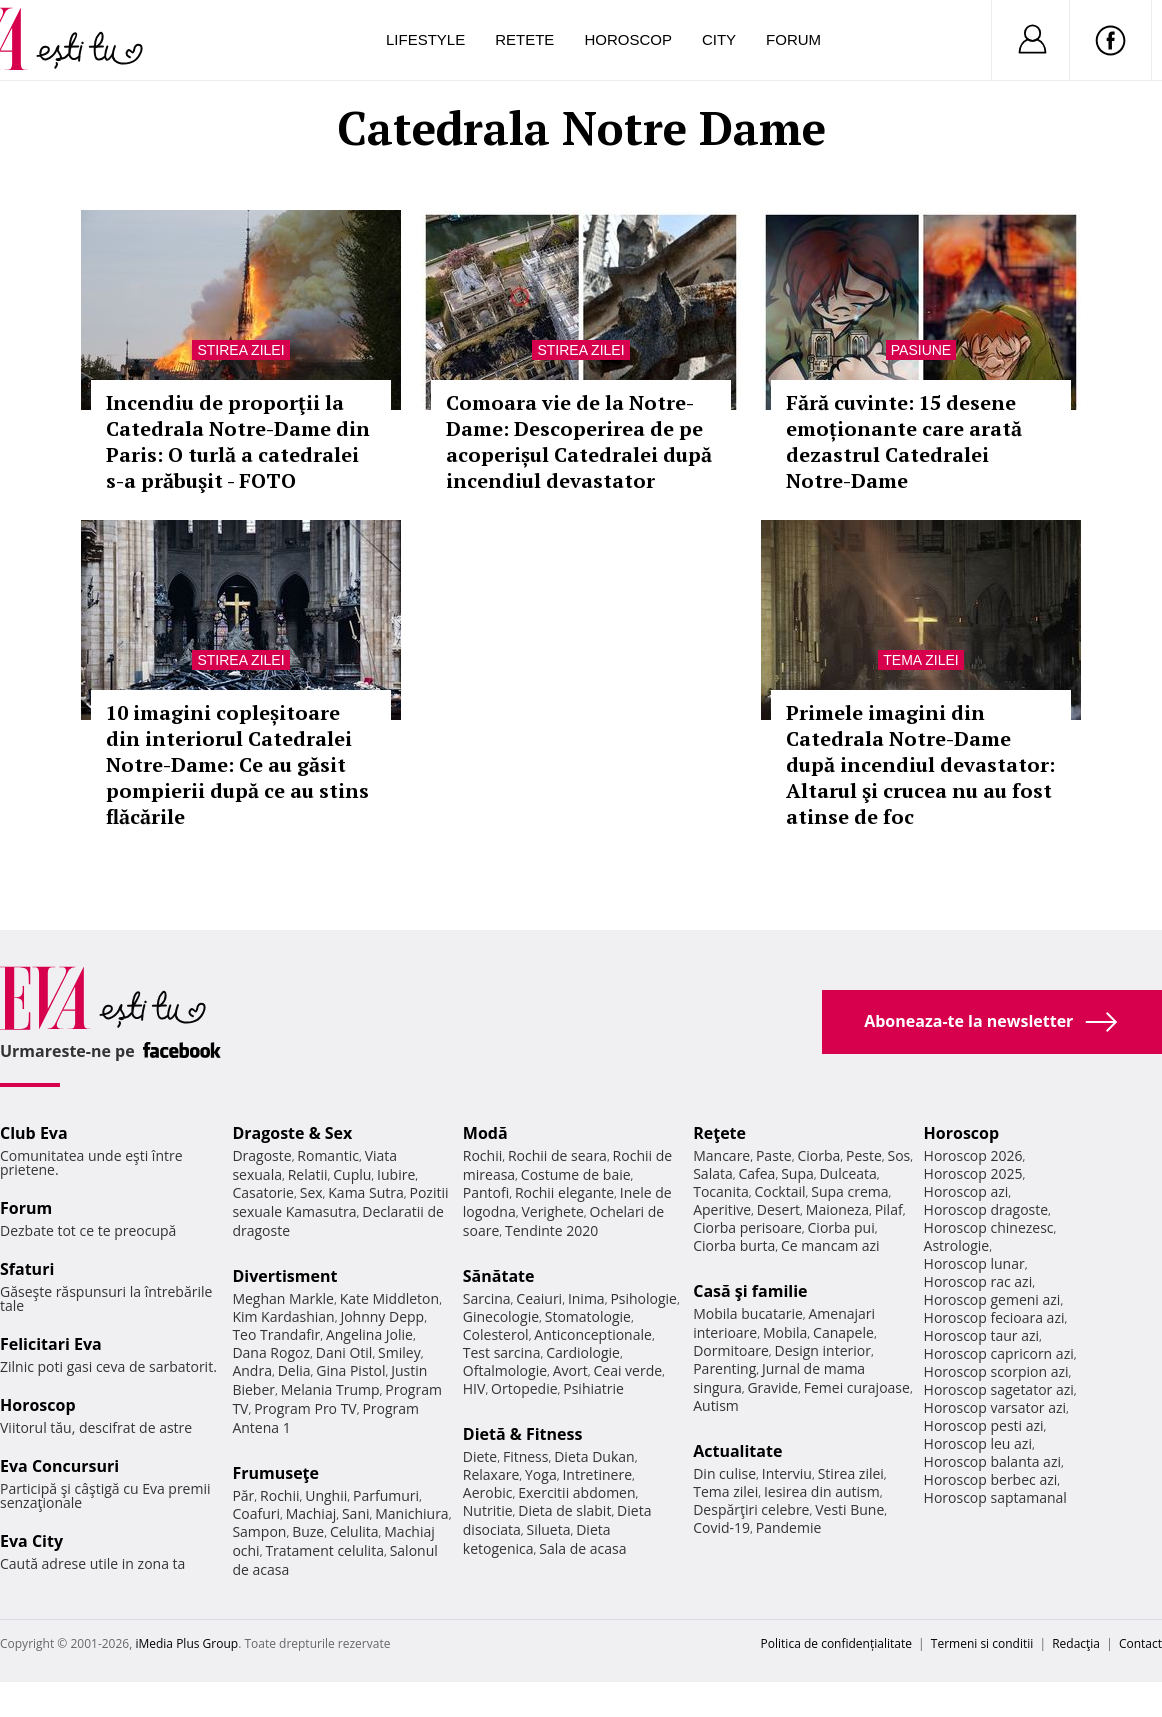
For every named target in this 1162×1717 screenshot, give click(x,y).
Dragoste (261, 1155)
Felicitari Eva (51, 1344)
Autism (716, 1405)
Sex (311, 1192)
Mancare (721, 1155)
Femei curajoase (857, 1387)
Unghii (326, 1495)
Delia (294, 1370)
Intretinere (597, 1474)
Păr (243, 1495)
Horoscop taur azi (981, 1335)
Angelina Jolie (369, 1334)
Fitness (526, 1456)
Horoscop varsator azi (995, 1407)
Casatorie (263, 1192)
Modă (485, 1133)
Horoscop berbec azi (991, 1479)
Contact (1140, 1643)
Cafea (756, 1173)
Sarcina (487, 1298)
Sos (898, 1155)
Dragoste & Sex (292, 1133)
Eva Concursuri (59, 1466)
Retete (524, 39)
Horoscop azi (966, 1191)
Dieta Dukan (594, 1456)
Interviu (787, 1473)
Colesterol (496, 1334)
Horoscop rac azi (978, 1281)
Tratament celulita (324, 1550)
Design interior (822, 1350)
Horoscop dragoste (986, 1209)
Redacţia (1076, 1643)
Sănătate (499, 1276)
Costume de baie (576, 1174)
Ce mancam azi (830, 1245)
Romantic (328, 1155)
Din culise (724, 1473)
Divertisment (284, 1276)
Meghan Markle (283, 1298)
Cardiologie (583, 1352)
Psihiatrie (593, 1388)
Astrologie (957, 1245)
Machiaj (311, 1513)
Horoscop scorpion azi (996, 1371)
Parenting (724, 1368)
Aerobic (488, 1492)
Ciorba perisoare (747, 1227)
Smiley (399, 1352)
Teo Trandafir (276, 1334)
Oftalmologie (505, 1370)
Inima (586, 1298)
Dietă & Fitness (523, 1434)
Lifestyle (425, 39)
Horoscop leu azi (978, 1443)
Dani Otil (344, 1352)
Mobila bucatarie (748, 1313)
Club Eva (34, 1133)
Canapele (843, 1332)
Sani (356, 1513)
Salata (713, 1173)
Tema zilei (920, 660)
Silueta (549, 1529)
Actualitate (737, 1451)
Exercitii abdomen (576, 1492)
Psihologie (643, 1298)
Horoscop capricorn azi (999, 1353)
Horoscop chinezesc (989, 1227)
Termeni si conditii (982, 1643)
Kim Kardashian (283, 1316)
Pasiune (921, 350)
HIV (474, 1388)
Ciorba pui (841, 1227)
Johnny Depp (382, 1316)
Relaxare (491, 1474)
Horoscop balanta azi (992, 1461)
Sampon (259, 1531)
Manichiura (411, 1513)
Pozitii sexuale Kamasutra (340, 1202)
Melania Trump (330, 1389)
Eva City (31, 1541)
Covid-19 (721, 1527)
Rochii (279, 1495)
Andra (252, 1370)
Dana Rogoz (271, 1352)
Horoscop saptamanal (995, 1497)
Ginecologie (501, 1316)
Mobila (785, 1332)
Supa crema (849, 1191)
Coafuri (256, 1513)
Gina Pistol (350, 1370)
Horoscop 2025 (973, 1173)
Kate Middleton (390, 1298)
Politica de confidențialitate (836, 1643)
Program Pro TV (305, 1408)
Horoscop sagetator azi (999, 1389)
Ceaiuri (539, 1298)
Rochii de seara (557, 1155)
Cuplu (352, 1174)
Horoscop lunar (974, 1263)
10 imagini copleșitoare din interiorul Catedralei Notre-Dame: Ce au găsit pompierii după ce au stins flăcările (237, 764)
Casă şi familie (750, 1291)
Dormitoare (731, 1350)
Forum (793, 39)
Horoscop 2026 (973, 1155)
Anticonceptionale (593, 1334)
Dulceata (847, 1173)
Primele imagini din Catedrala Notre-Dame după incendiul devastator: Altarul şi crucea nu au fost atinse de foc (920, 764)
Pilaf (889, 1209)
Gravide (772, 1387)
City (719, 39)
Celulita (354, 1531)
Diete (480, 1456)
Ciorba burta (734, 1245)
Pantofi (486, 1192)
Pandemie (789, 1527)
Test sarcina (502, 1352)
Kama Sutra (365, 1192)
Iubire (396, 1174)
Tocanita (721, 1191)
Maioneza (837, 1209)
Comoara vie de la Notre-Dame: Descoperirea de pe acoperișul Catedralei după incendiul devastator (579, 441)
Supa (797, 1173)
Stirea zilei (240, 350)
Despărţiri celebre (751, 1509)
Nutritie (488, 1510)
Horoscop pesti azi (984, 1425)
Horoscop (628, 39)
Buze (308, 1531)
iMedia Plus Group (186, 1643)
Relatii (308, 1174)
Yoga (541, 1474)
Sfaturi (27, 1269)
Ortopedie (524, 1388)
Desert (778, 1209)
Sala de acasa (582, 1548)
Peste (864, 1155)
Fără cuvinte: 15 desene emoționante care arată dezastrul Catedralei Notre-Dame (904, 441)
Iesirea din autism (822, 1491)
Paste (774, 1155)
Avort (570, 1370)
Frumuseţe (275, 1473)
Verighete (552, 1211)
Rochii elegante (564, 1192)
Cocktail (779, 1191)
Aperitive (722, 1209)
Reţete (719, 1133)
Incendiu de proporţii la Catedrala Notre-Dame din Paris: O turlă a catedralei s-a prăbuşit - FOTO (238, 441)
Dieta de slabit (564, 1510)
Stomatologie (588, 1316)
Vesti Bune (849, 1509)
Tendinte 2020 (551, 1230)
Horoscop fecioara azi (994, 1317)
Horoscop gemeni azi (992, 1299)
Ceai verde (627, 1370)
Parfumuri (386, 1495)
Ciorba (818, 1155)
